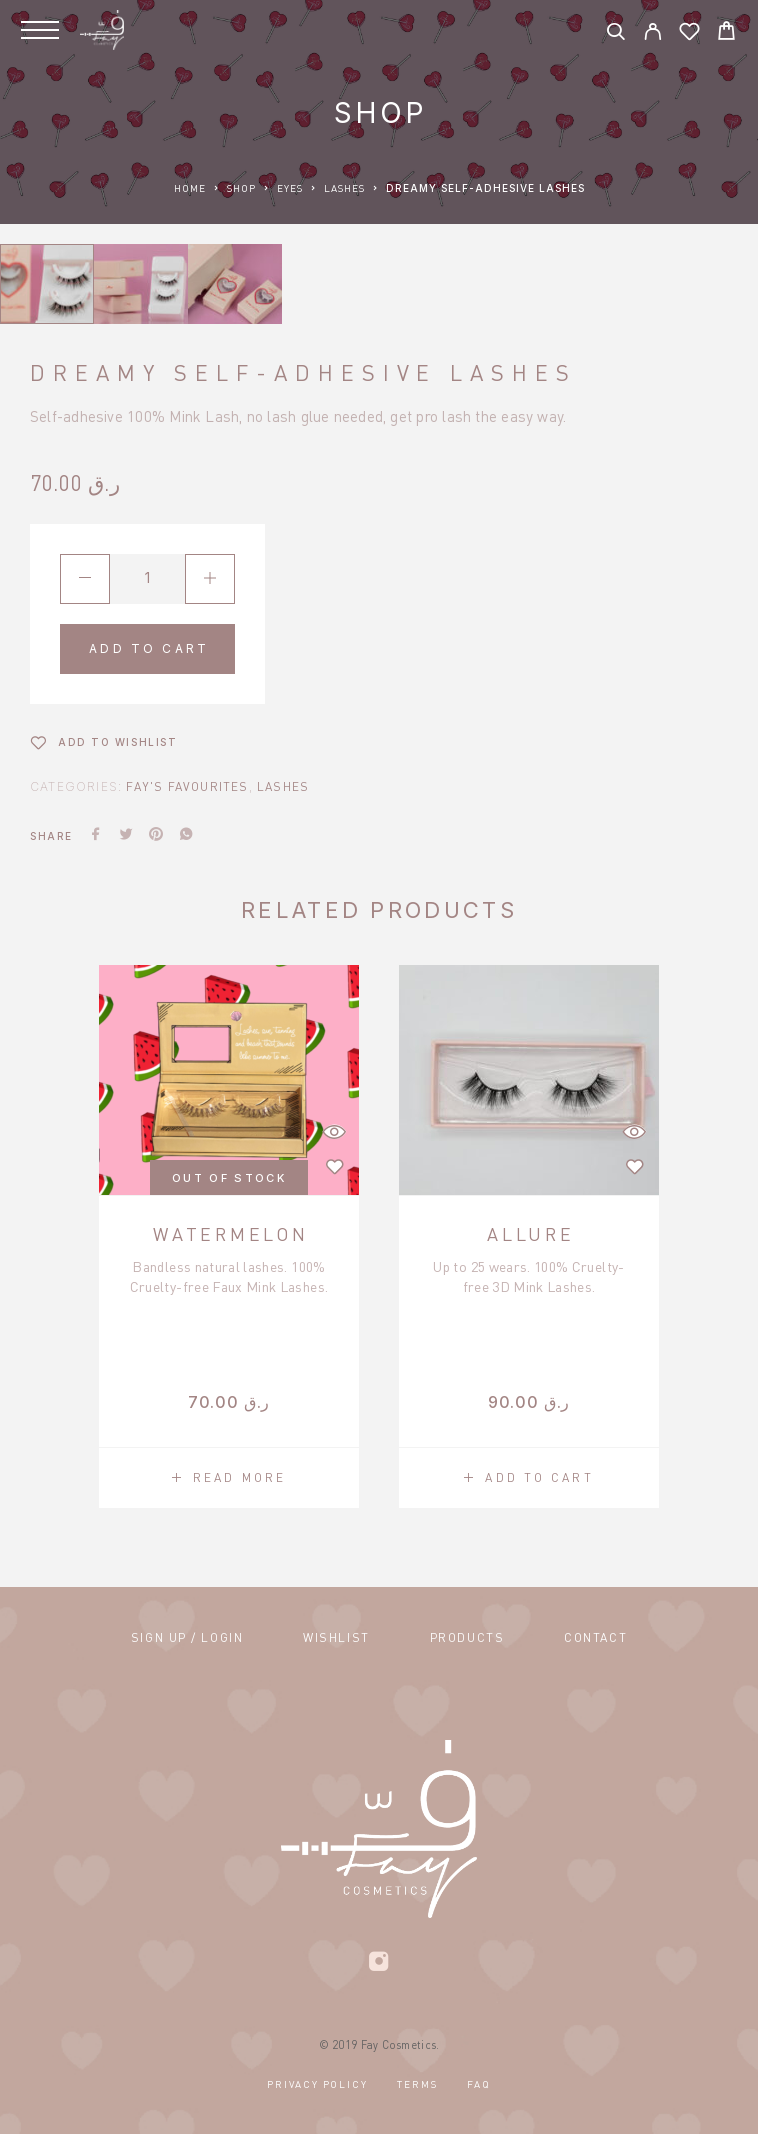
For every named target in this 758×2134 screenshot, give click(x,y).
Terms (417, 2084)
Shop (241, 188)
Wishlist (336, 1637)
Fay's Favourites (187, 786)
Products (467, 1637)
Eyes (290, 188)
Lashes (344, 188)
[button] (529, 1478)
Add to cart (149, 648)
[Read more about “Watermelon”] (229, 1478)
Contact (595, 1637)
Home (190, 188)
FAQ (478, 2084)
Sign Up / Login (187, 1637)
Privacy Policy (317, 2084)
